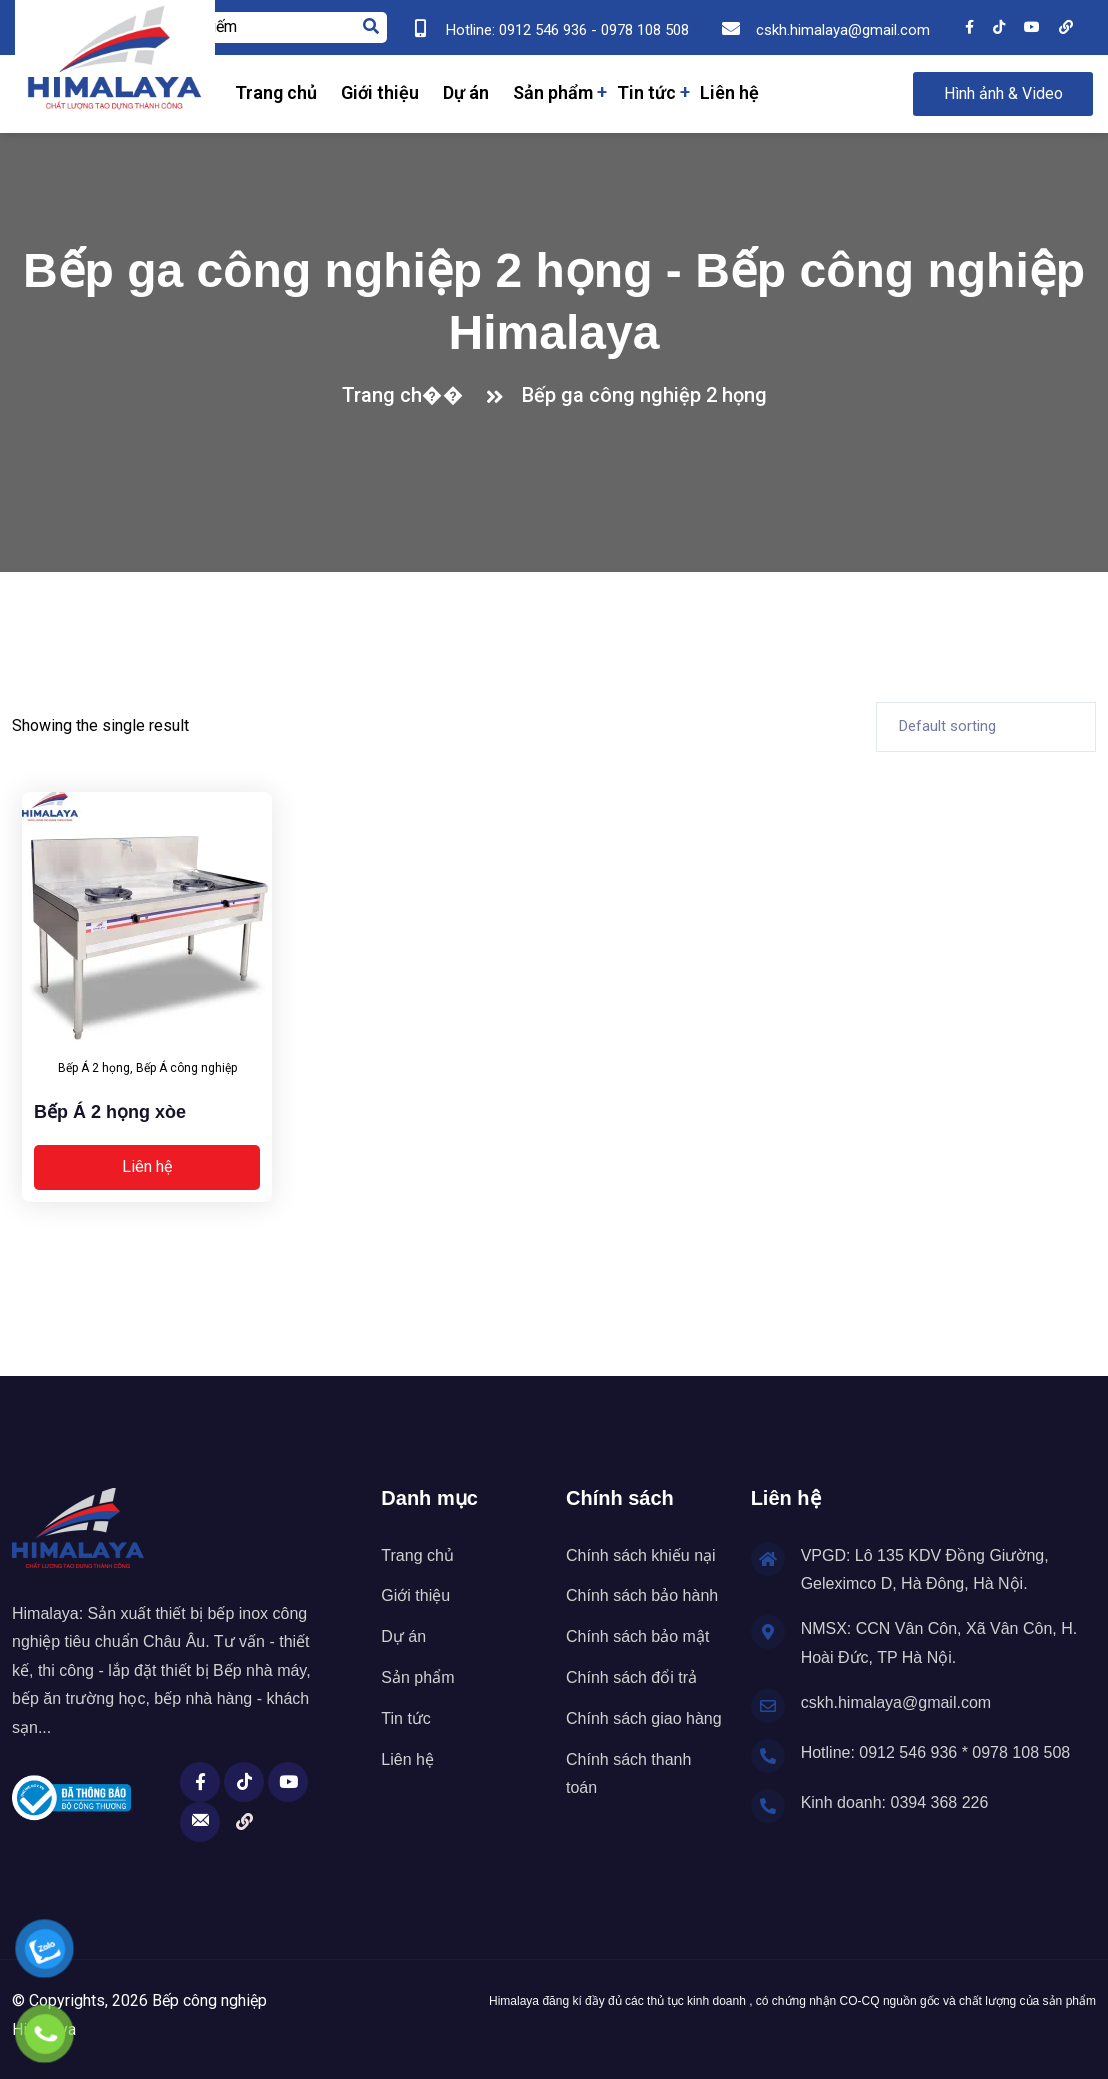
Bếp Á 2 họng (94, 1068)
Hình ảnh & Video (1003, 93)
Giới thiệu (380, 92)
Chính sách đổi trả (631, 1677)
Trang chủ (276, 92)
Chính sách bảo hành (642, 1595)
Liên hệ (729, 92)
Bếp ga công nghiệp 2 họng (644, 395)
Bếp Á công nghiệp (186, 1068)
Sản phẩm (553, 92)
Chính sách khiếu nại (641, 1555)
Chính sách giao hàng (644, 1718)
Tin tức (646, 92)
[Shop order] (986, 727)
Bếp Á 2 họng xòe (110, 1112)
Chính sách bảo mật (637, 1636)
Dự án (466, 92)
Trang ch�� (408, 395)
